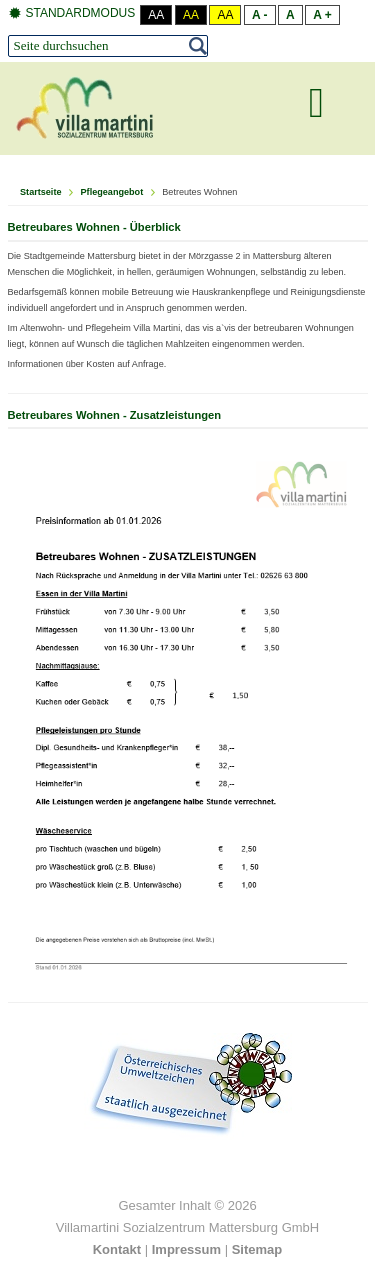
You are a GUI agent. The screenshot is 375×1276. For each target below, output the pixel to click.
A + (322, 15)
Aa (156, 15)
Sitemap (257, 1249)
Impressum (186, 1249)
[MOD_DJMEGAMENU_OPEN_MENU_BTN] (317, 103)
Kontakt (117, 1249)
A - (260, 15)
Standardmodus (72, 13)
